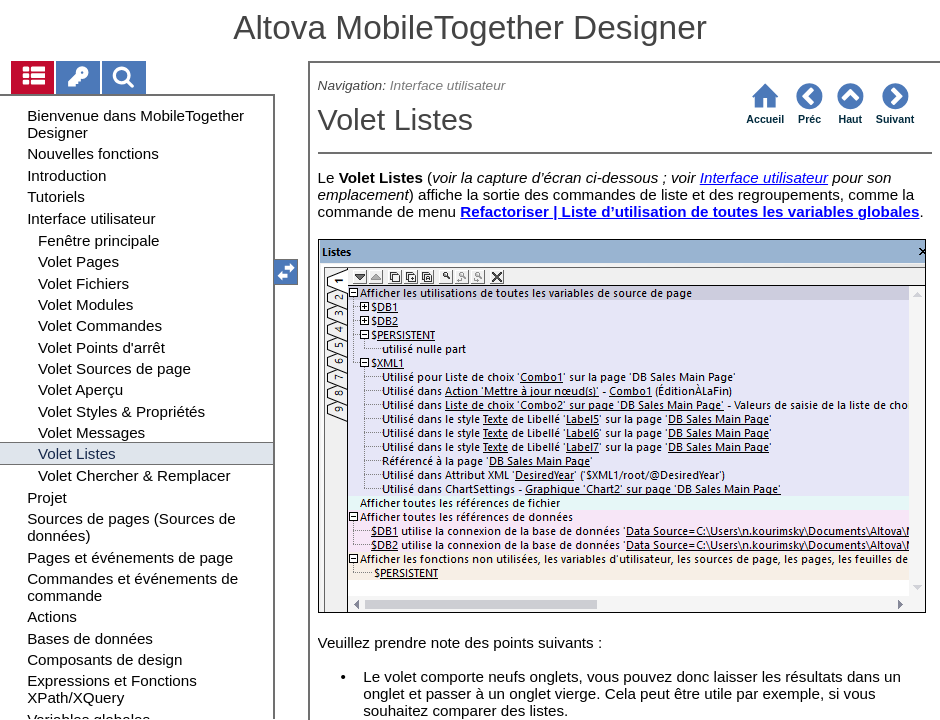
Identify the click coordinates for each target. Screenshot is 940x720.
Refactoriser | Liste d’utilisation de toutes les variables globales (689, 211)
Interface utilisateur (448, 85)
